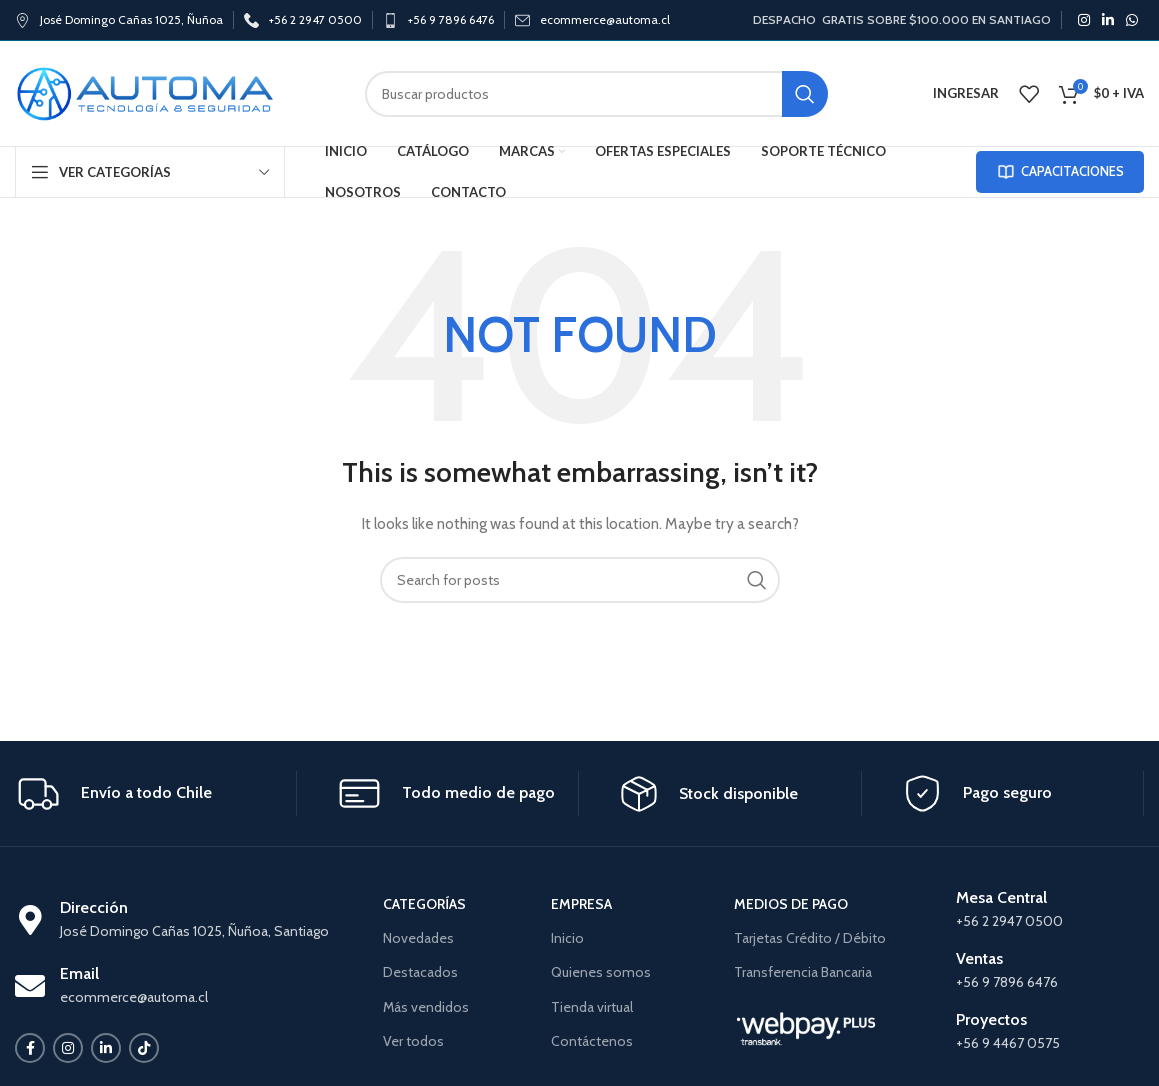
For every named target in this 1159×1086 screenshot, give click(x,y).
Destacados (420, 972)
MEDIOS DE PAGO (791, 904)
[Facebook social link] (30, 1048)
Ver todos (413, 1041)
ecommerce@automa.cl (605, 19)
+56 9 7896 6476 (451, 19)
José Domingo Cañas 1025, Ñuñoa (131, 19)
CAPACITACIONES (1060, 172)
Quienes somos (601, 972)
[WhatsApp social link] (1132, 20)
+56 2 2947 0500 (315, 19)
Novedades (418, 938)
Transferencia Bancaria (803, 972)
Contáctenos (592, 1041)
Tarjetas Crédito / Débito (810, 938)
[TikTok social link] (144, 1048)
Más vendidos (426, 1007)
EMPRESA (581, 904)
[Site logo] (145, 92)
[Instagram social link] (1084, 20)
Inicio (567, 938)
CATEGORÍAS (424, 904)
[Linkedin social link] (1108, 20)
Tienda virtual (592, 1007)
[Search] (596, 94)
